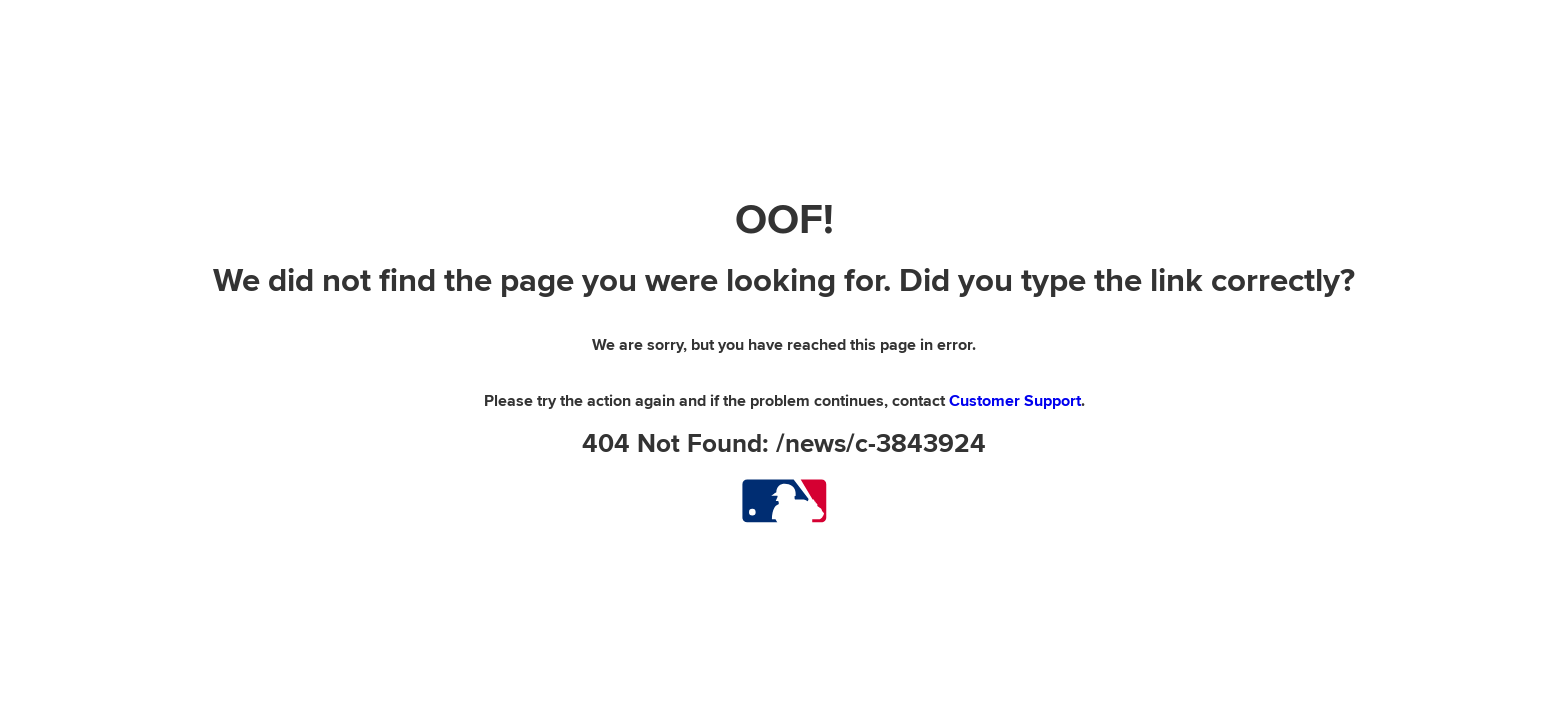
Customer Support (1015, 401)
